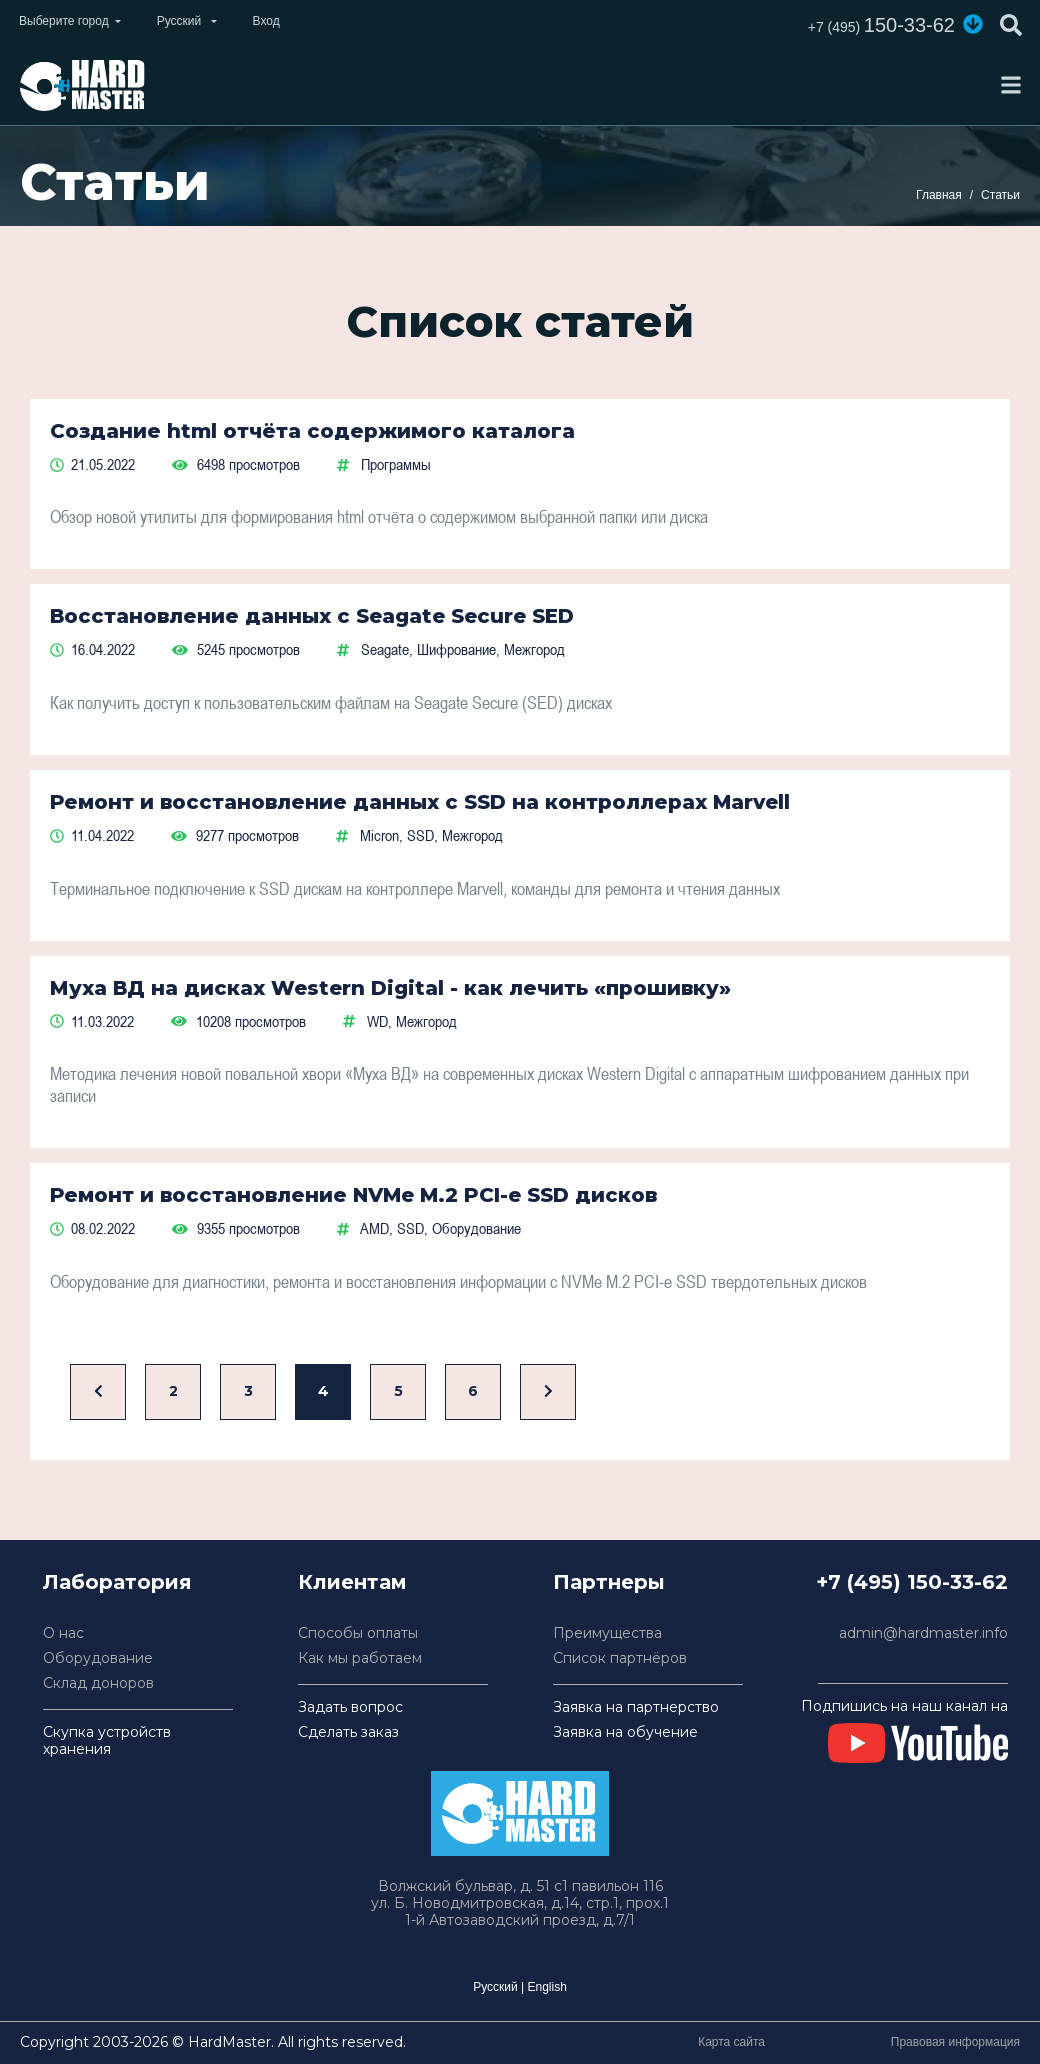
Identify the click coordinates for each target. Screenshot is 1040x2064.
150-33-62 (881, 25)
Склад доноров (98, 1683)
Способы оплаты (358, 1633)
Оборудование (476, 1228)
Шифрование (456, 649)
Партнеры (609, 1582)
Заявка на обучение (625, 1732)
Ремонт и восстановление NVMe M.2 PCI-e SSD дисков (353, 1195)
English (546, 1987)
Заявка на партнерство (636, 1707)
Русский (495, 1987)
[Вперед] (548, 1392)
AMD (374, 1228)
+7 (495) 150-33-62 (912, 1582)
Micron (379, 835)
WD (377, 1021)
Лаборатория (117, 1582)
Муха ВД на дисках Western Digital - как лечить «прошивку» (390, 988)
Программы (396, 464)
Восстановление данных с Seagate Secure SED (312, 616)
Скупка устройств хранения (107, 1741)
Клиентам (352, 1582)
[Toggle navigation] (1011, 85)
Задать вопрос (350, 1707)
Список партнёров (620, 1658)
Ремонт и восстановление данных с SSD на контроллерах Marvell (420, 802)
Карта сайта (731, 2042)
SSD (420, 835)
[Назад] (98, 1392)
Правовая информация (955, 2042)
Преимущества (607, 1633)
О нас (63, 1633)
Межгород (534, 649)
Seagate (385, 649)
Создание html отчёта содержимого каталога (312, 431)
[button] (973, 24)
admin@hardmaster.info (923, 1633)
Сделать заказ (348, 1732)
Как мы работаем (360, 1658)
